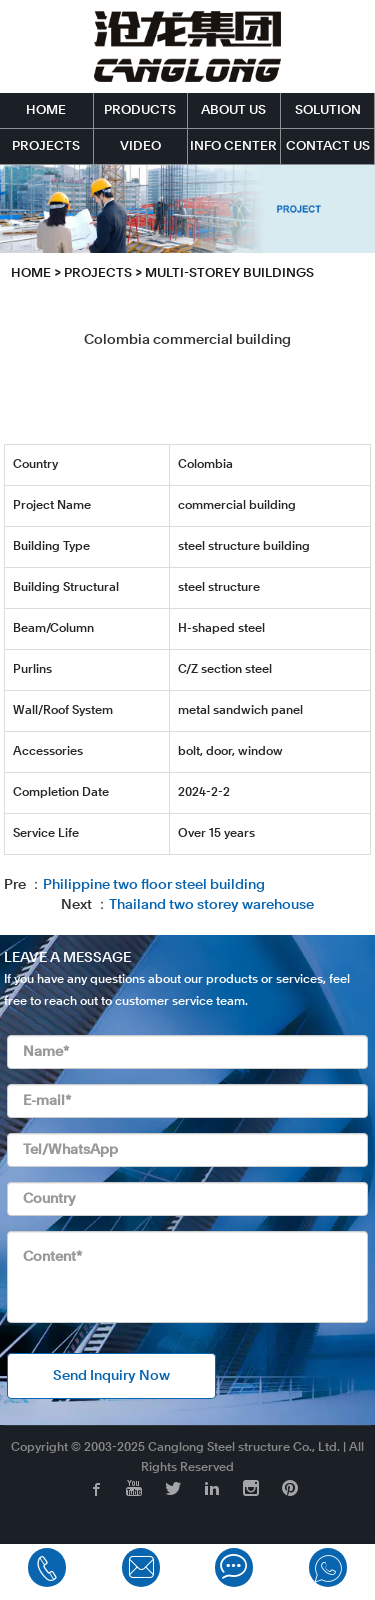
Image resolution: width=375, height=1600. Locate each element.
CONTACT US (328, 146)
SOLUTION (328, 110)
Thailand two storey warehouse (211, 905)
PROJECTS (46, 146)
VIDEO (140, 146)
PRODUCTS (140, 110)
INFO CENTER (233, 146)
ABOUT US (233, 110)
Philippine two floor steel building (154, 885)
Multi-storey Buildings (229, 273)
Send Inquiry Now (111, 1376)
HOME (46, 110)
